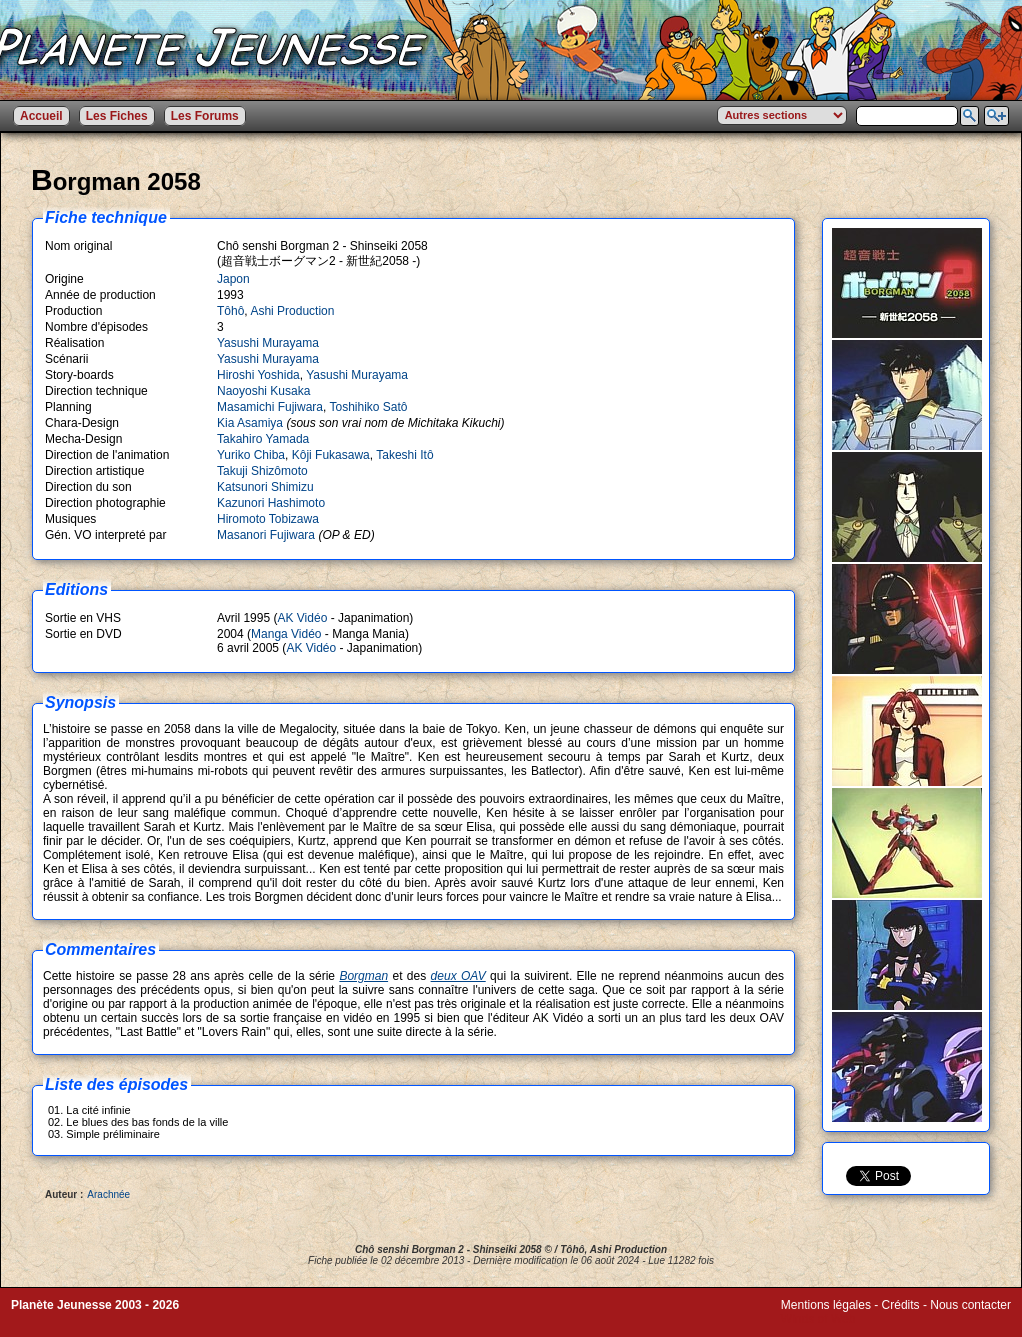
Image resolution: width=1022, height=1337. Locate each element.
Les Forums (205, 116)
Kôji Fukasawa (331, 455)
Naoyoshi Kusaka (263, 391)
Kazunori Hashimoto (271, 503)
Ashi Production (292, 311)
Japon (233, 279)
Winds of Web (818, 1319)
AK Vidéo (302, 618)
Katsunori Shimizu (265, 487)
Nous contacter (970, 1305)
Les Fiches (117, 116)
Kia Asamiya (250, 423)
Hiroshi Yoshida (258, 375)
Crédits (901, 1305)
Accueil (41, 116)
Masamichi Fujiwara (270, 407)
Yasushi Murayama (268, 343)
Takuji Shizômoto (262, 471)
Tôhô (230, 311)
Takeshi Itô (404, 455)
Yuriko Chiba (251, 455)
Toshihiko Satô (368, 407)
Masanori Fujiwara (266, 535)
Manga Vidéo (286, 634)
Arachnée (108, 1194)
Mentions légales (826, 1305)
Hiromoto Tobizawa (268, 519)
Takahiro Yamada (263, 439)
